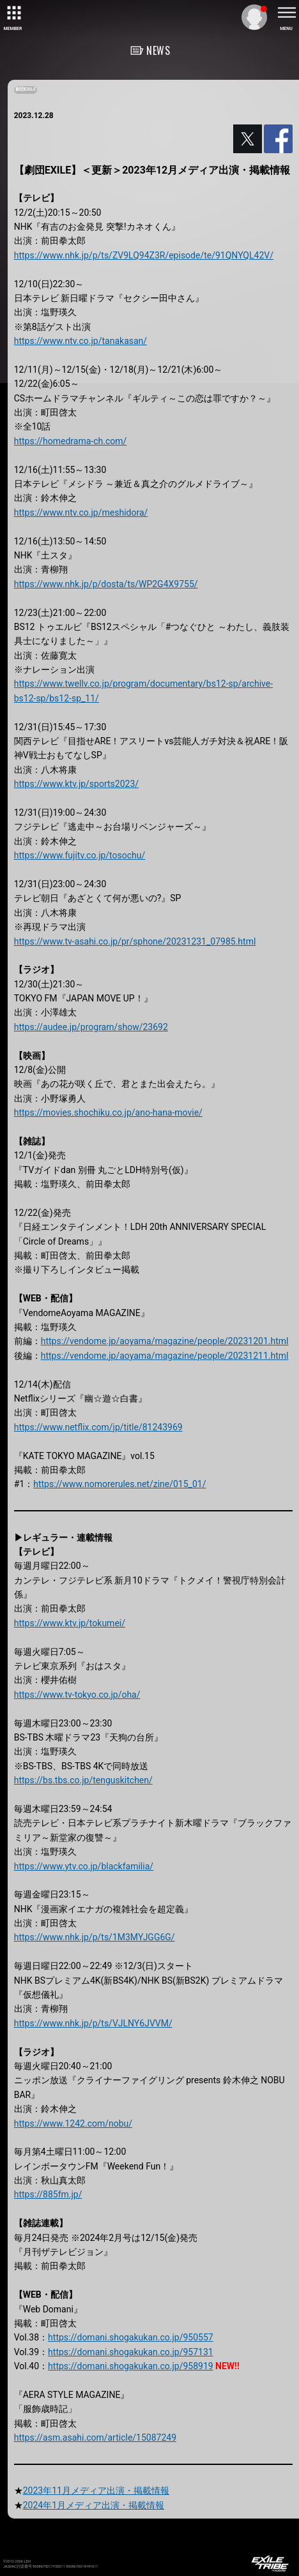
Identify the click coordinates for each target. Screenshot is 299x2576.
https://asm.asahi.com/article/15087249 (95, 2437)
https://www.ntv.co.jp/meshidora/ (81, 512)
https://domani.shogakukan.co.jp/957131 (130, 2352)
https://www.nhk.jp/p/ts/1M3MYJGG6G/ (94, 1937)
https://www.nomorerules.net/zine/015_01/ (119, 1484)
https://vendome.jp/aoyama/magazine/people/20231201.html (165, 1341)
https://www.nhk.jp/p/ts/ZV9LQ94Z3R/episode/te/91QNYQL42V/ (143, 255)
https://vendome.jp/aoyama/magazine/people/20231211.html (165, 1356)
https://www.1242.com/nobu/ (73, 2123)
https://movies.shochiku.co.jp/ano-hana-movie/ (108, 1112)
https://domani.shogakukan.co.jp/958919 (130, 2366)
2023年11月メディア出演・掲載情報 (96, 2490)
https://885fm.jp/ (48, 2194)
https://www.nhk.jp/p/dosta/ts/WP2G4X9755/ (106, 584)
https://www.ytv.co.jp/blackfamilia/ (83, 1866)
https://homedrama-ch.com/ (70, 441)
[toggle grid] (13, 13)
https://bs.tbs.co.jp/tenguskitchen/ (83, 1780)
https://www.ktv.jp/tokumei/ (69, 1623)
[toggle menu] (286, 13)
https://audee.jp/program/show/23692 (91, 1027)
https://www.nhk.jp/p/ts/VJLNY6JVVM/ (93, 2023)
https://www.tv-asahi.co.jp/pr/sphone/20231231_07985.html (135, 941)
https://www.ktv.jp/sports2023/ (76, 784)
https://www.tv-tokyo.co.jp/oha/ (77, 1694)
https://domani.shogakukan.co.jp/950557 (130, 2337)
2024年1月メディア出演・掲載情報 (93, 2505)
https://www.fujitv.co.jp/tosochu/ (80, 855)
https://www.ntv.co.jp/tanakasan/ (80, 341)
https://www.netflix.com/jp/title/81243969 (98, 1427)
